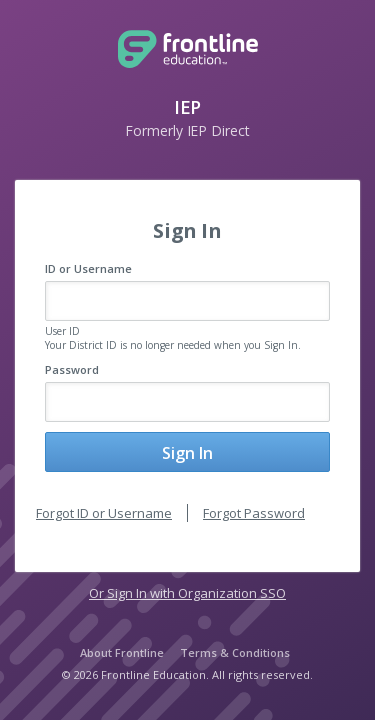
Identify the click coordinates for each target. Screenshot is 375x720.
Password (72, 369)
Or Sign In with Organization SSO (187, 593)
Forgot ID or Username (104, 513)
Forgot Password (254, 513)
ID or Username (88, 268)
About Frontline (122, 652)
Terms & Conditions (235, 652)
